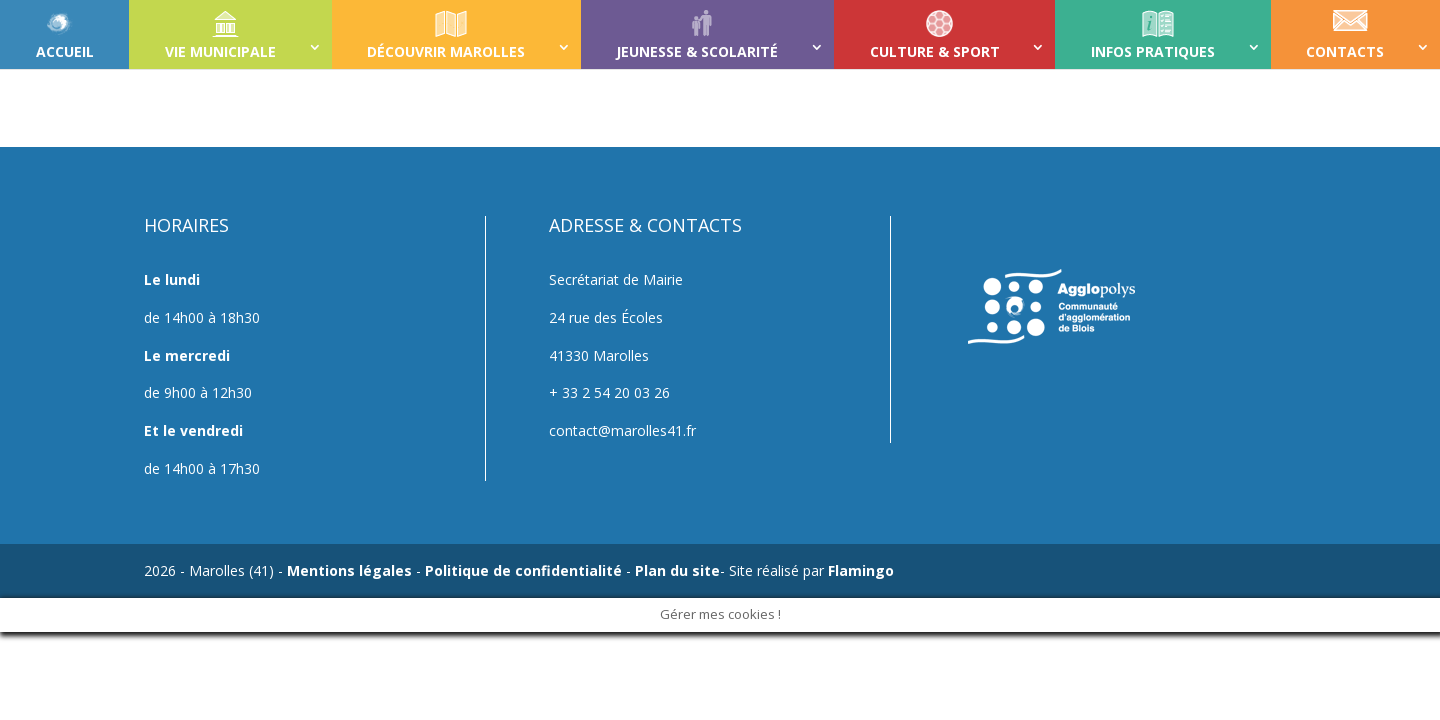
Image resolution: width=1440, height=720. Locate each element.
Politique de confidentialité (523, 570)
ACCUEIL (65, 51)
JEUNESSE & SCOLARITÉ (697, 51)
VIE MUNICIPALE (220, 51)
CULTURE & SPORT (935, 51)
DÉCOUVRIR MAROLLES (446, 51)
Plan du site (677, 570)
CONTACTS (1345, 51)
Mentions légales (349, 570)
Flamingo (861, 570)
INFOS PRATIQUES (1153, 51)
